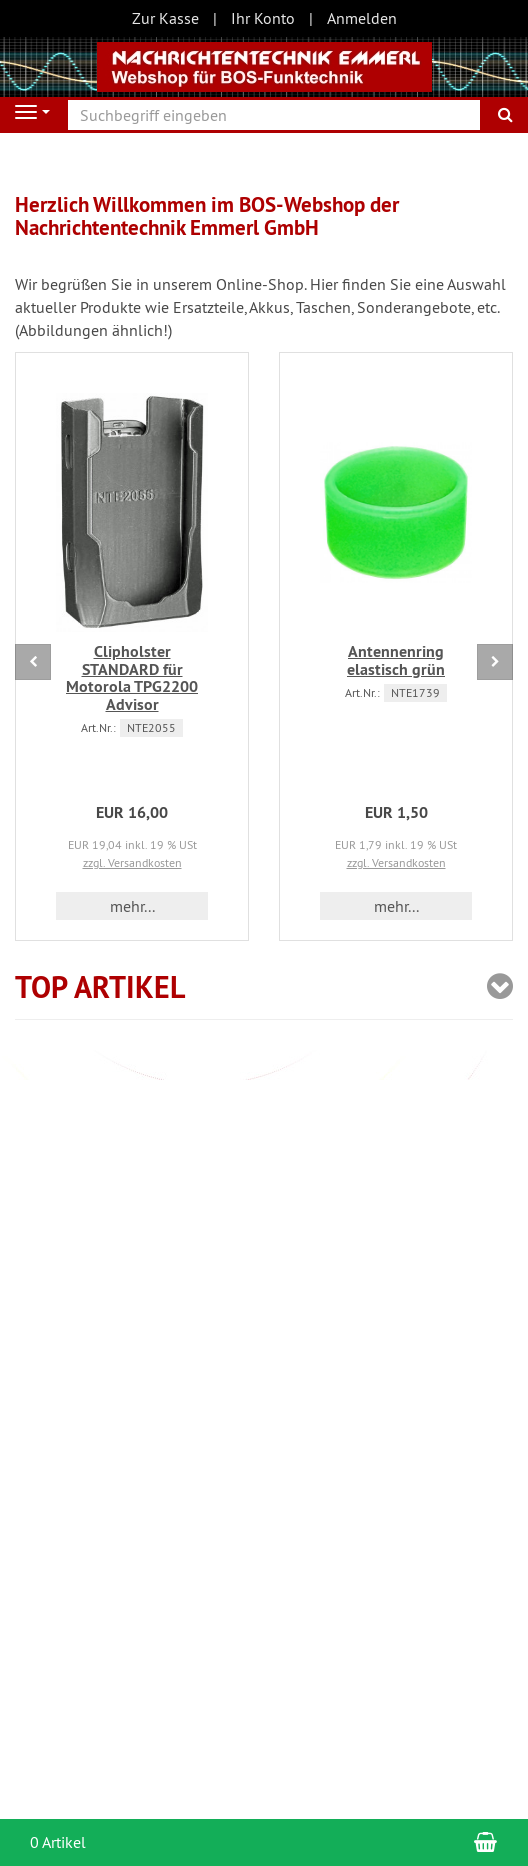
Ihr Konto (263, 18)
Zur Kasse (165, 18)
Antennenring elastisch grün (396, 660)
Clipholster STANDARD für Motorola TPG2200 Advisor (132, 678)
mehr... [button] (132, 906)
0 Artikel (58, 1842)
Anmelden (362, 18)
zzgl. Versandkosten (132, 862)
